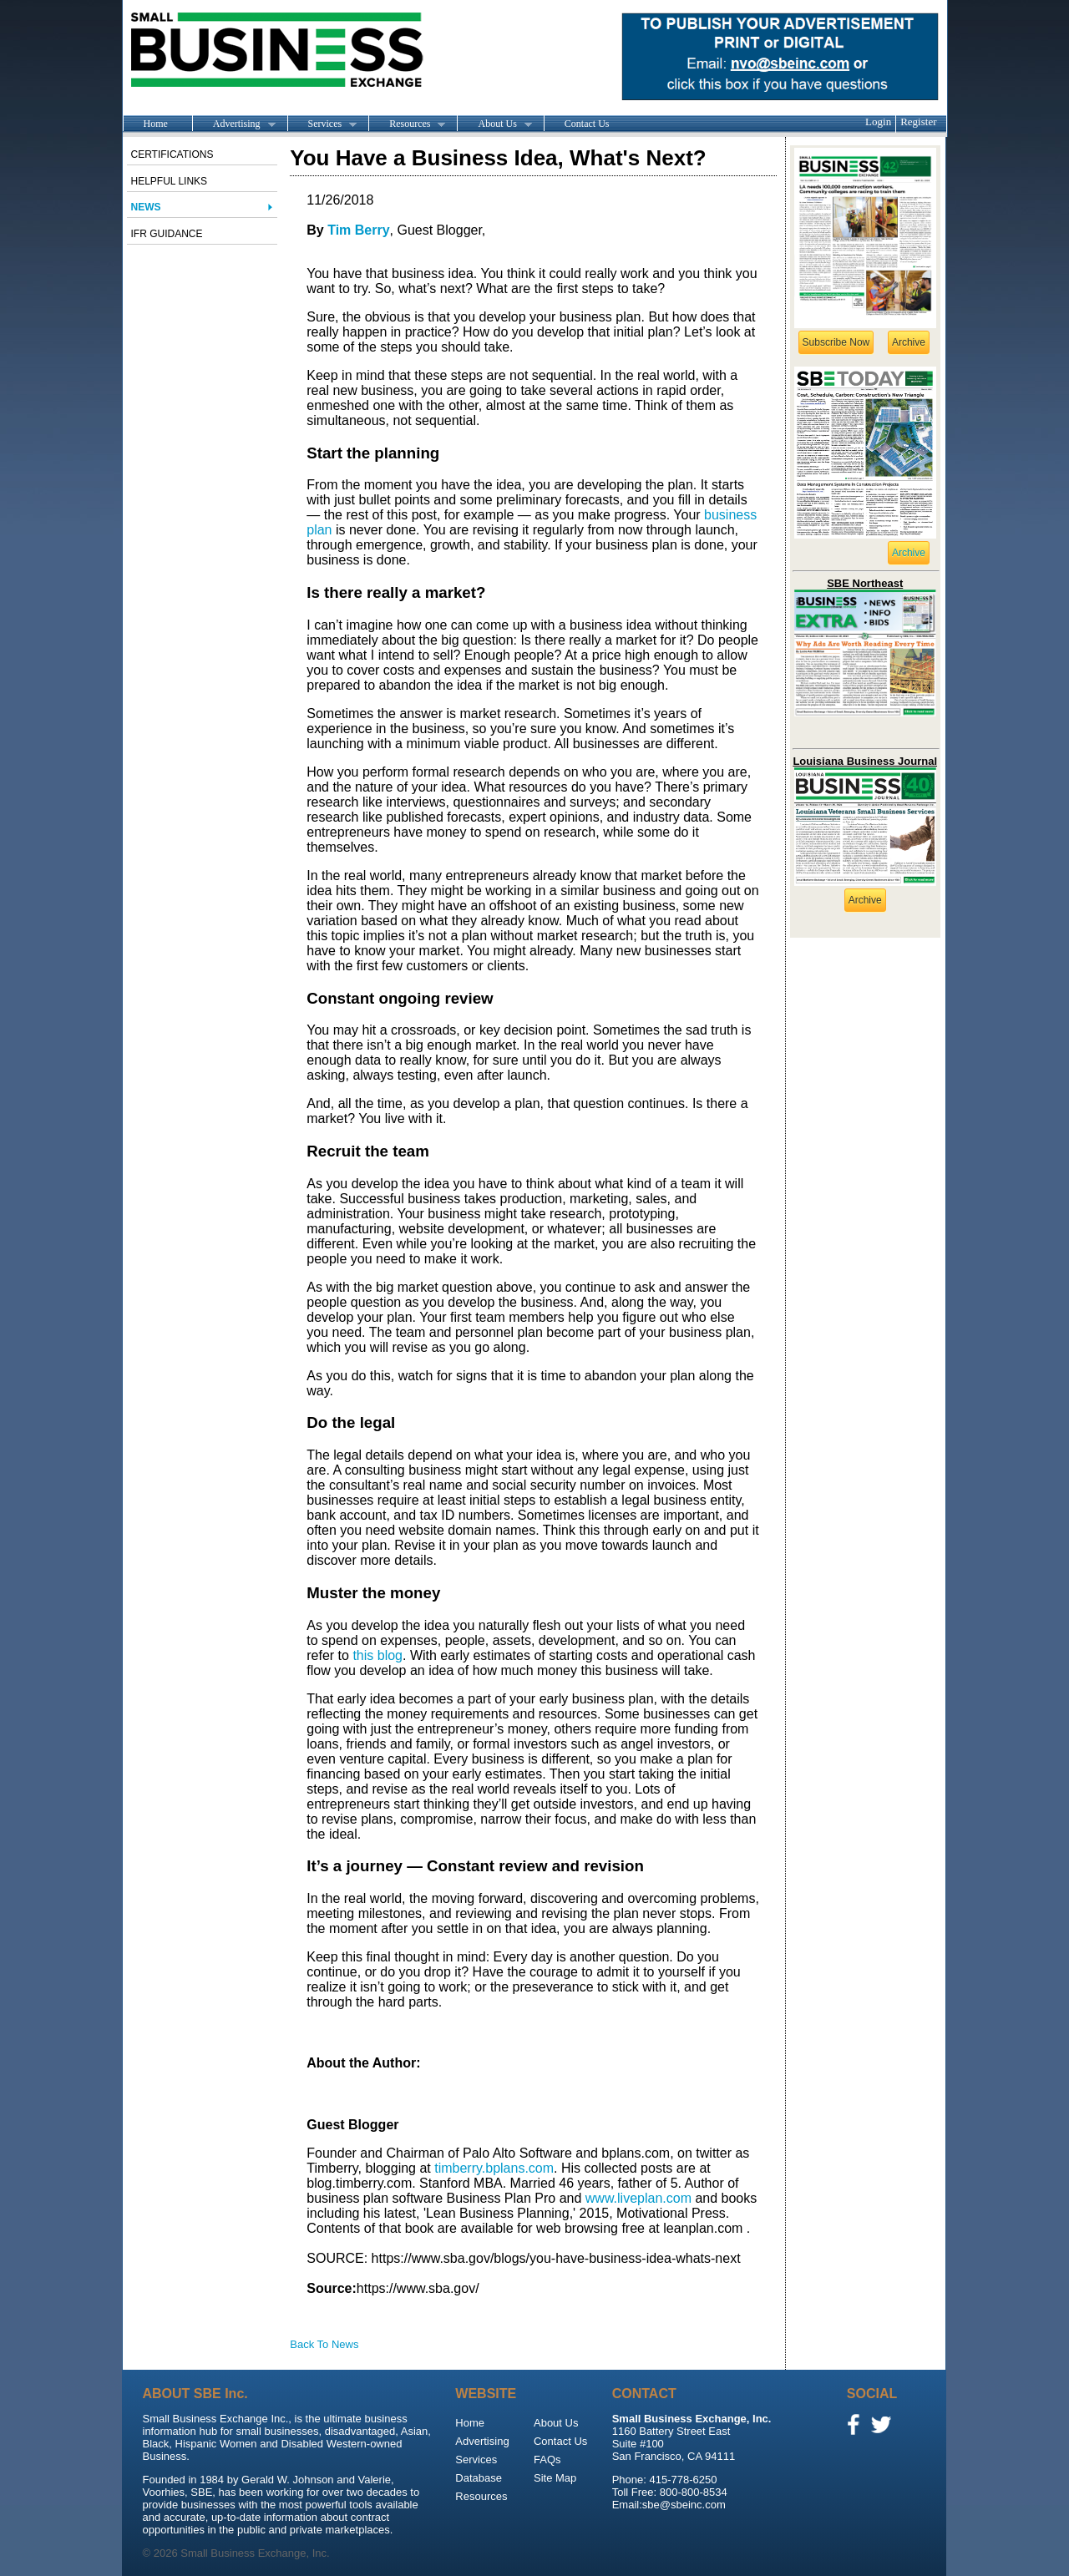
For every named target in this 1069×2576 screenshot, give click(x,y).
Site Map (555, 2478)
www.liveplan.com (638, 2198)
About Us (494, 124)
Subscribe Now (836, 342)
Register (918, 121)
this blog (377, 1655)
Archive (908, 342)
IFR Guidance (167, 234)
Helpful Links (169, 181)
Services (322, 124)
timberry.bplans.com (494, 2168)
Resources (406, 124)
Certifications (172, 154)
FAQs (547, 2459)
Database (478, 2478)
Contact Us (587, 123)
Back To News (324, 2344)
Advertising (234, 124)
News (146, 207)
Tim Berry (358, 230)
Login (878, 121)
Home (156, 123)
